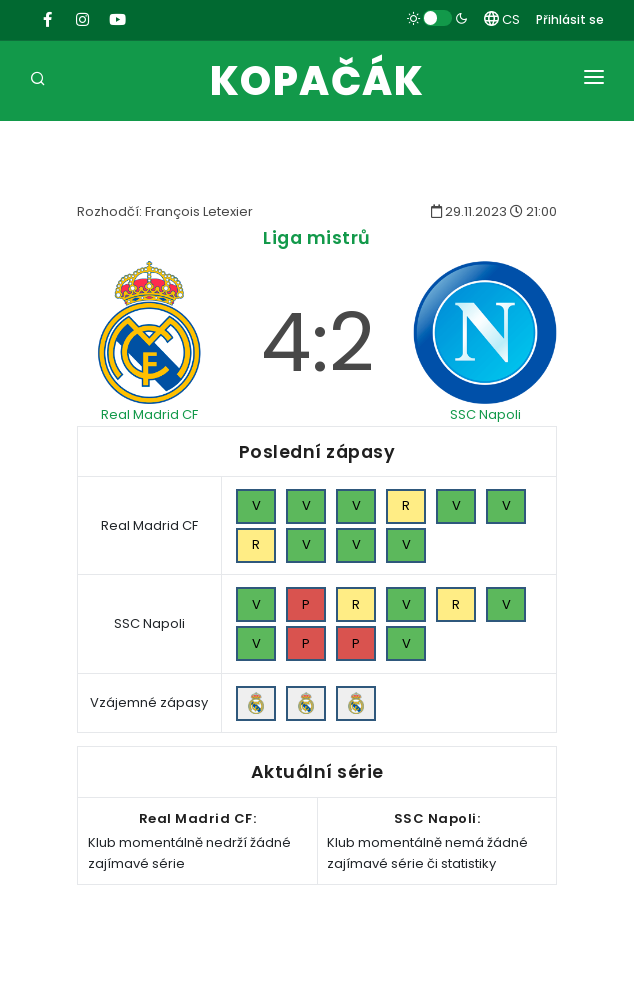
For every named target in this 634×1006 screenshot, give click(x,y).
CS (502, 19)
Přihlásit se (570, 19)
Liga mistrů (317, 237)
